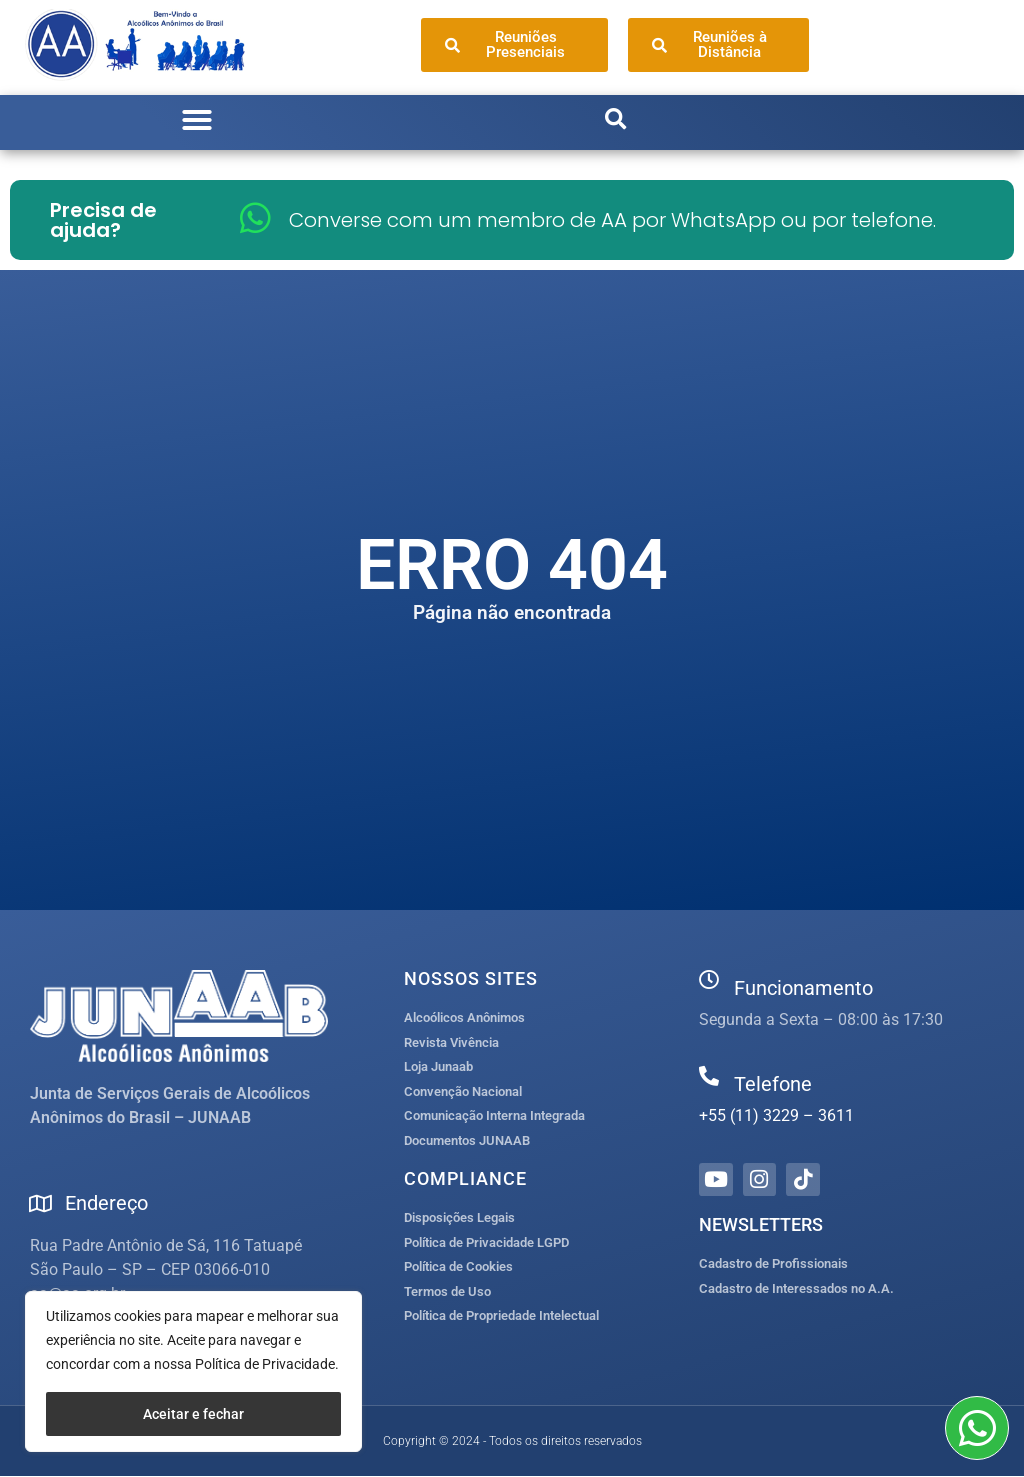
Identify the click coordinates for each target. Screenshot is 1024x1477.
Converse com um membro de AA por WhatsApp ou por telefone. (612, 220)
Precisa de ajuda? (103, 220)
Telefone (773, 1084)
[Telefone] (709, 1076)
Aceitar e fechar (193, 1414)
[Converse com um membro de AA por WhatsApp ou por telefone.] (255, 217)
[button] (197, 120)
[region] (193, 1371)
